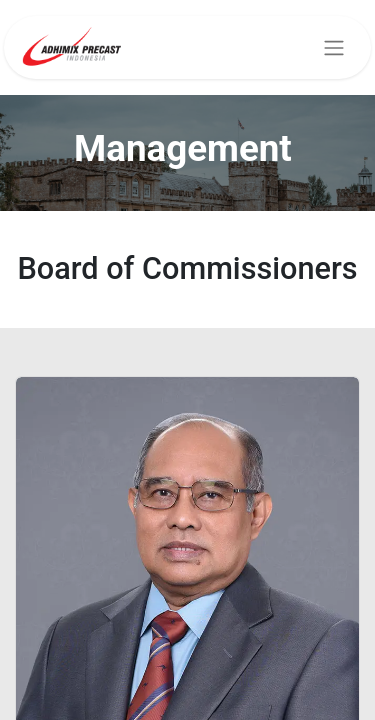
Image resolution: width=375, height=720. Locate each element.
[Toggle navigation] (334, 47)
